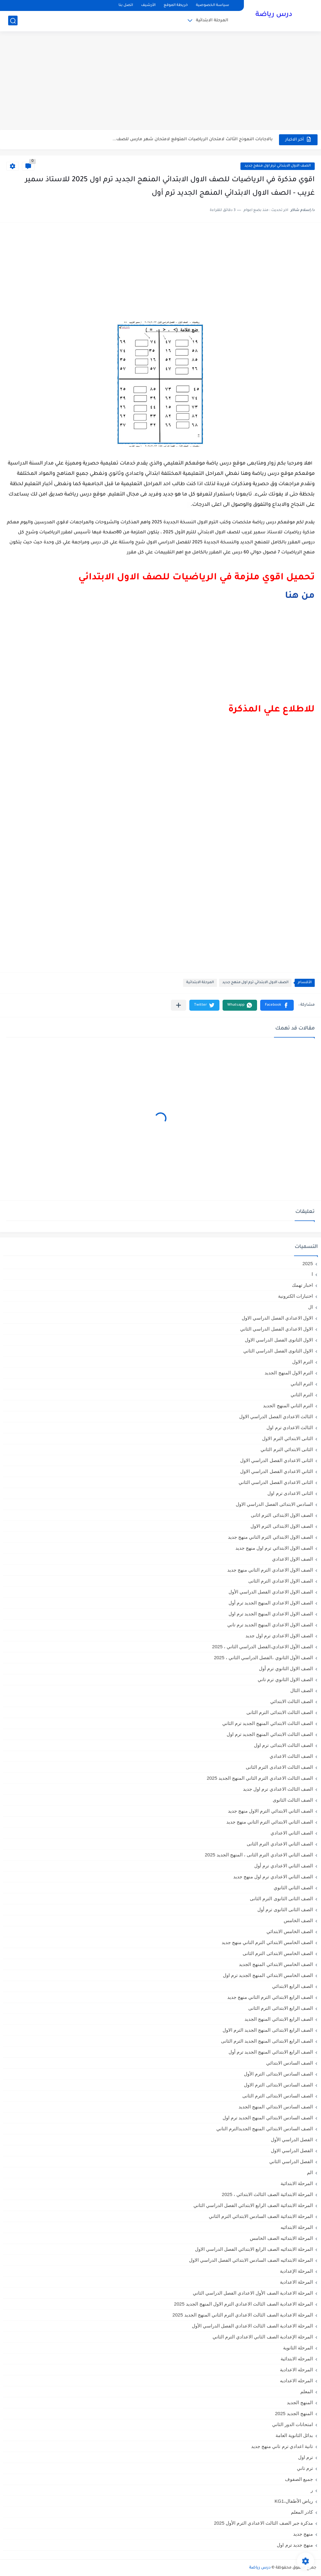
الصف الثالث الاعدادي (291, 1756)
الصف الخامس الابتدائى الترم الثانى (278, 1953)
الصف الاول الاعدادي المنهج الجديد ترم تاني (270, 1624)
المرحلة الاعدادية (296, 2282)
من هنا (300, 596)
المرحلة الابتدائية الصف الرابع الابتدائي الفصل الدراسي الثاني (253, 2205)
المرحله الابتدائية (297, 2358)
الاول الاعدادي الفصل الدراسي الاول (277, 1318)
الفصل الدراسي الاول (292, 2150)
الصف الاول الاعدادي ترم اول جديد (279, 1635)
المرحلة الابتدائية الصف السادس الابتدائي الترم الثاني (261, 2216)
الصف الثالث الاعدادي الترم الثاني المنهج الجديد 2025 (260, 1778)
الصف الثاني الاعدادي (292, 1832)
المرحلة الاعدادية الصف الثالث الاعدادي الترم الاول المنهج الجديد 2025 (243, 2304)
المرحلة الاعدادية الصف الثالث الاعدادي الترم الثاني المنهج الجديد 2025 (242, 2314)
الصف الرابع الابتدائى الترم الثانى (280, 2008)
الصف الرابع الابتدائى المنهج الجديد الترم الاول (268, 2030)
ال (310, 1307)
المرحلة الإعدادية (296, 2271)
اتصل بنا (125, 5)
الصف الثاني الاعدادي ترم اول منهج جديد (273, 1876)
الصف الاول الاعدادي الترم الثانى (280, 1580)
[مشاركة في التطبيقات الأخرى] (178, 1005)
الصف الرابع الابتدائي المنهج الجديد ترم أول (271, 2052)
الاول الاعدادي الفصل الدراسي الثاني (276, 1329)
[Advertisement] (160, 81)
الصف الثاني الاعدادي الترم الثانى (280, 1843)
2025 (308, 1263)
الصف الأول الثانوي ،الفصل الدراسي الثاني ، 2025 (263, 1657)
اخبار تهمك (302, 1285)
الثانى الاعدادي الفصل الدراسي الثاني (276, 1482)
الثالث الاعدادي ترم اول (289, 1427)
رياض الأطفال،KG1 (294, 2501)
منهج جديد (303, 2534)
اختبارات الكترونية (295, 1296)
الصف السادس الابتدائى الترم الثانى (277, 2095)
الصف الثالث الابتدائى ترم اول (283, 1745)
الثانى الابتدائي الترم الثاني (286, 1449)
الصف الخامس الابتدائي (289, 1931)
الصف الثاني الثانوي (293, 1887)
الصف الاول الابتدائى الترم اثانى (282, 1515)
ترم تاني (305, 2468)
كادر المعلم (302, 2512)
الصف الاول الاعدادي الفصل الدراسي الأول (271, 1591)
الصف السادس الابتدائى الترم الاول (278, 2084)
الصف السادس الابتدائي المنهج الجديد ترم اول (268, 2117)
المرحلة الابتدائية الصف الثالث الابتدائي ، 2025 (267, 2194)
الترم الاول (302, 1361)
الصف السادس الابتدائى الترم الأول (278, 2073)
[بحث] (13, 21)
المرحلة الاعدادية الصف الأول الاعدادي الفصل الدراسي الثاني (253, 2293)
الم (310, 2172)
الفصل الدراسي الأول (292, 2139)
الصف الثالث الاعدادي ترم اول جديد (278, 1789)
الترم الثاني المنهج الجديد (288, 1405)
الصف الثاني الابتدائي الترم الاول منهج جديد (270, 1811)
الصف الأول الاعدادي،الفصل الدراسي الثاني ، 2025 (262, 1646)
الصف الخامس (298, 1920)
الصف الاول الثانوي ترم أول (286, 1668)
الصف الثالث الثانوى (293, 1800)
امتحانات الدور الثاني (292, 2424)
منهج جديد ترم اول (295, 2545)
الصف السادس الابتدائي (289, 2062)
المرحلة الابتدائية (212, 20)
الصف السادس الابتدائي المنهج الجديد (276, 2106)
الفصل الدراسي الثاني (291, 2161)
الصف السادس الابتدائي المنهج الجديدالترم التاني (264, 2128)
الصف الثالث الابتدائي (291, 1701)
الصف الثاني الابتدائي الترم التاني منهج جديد (269, 1821)
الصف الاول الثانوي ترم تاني (285, 1679)
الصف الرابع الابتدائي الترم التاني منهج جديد (270, 1997)
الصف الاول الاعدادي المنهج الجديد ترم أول (271, 1602)
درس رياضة (273, 15)
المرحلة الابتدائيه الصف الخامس (281, 2238)
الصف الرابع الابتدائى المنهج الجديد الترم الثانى (267, 2041)
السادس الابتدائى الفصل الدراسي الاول (274, 1504)
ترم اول (305, 2457)
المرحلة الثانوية (298, 2347)
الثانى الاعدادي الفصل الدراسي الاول (276, 1460)
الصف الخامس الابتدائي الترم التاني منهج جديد (267, 1942)
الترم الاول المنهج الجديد (289, 1372)
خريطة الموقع (176, 5)
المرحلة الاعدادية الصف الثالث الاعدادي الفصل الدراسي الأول (252, 2325)
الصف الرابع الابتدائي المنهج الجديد (279, 2019)
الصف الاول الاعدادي (292, 1559)
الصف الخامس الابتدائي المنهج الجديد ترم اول (268, 1975)
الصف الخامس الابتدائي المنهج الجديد (276, 1964)
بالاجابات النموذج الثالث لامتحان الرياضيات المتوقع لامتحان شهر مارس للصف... (193, 139)
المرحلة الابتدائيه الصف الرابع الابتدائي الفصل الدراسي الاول (254, 2249)
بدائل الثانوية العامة (294, 2435)
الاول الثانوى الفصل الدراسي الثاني (278, 1350)
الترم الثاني (302, 1394)
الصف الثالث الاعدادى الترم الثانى (279, 1767)
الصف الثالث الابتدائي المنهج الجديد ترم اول (270, 1734)
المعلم (306, 2391)
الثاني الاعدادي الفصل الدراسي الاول (276, 1471)
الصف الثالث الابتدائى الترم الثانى (279, 1712)
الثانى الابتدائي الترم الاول (287, 1438)
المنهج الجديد (300, 2402)
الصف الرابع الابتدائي (292, 1986)
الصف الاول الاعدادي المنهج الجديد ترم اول (271, 1613)
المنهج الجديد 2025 (294, 2413)
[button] (277, 1005)
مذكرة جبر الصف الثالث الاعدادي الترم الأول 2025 (263, 2523)
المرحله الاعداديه (296, 2380)
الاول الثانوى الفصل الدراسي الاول (279, 1339)
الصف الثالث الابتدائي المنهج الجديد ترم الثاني (267, 1723)
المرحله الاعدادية (296, 2369)
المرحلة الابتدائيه (297, 2227)
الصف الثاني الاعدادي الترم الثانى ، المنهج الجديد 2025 (259, 1854)
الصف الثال (301, 1690)
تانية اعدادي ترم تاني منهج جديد (282, 2446)
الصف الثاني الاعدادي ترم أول (283, 1865)
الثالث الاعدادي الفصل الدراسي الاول (276, 1416)
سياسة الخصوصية (212, 5)
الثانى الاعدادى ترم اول (290, 1493)
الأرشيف (148, 5)
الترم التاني (302, 1383)
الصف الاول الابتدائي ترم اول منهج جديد (278, 166)
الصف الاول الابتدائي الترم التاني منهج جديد (270, 1537)
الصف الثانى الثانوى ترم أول (285, 1909)
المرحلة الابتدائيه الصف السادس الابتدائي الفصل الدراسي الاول (251, 2260)
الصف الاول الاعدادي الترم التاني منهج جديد (270, 1570)
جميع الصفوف (299, 2479)
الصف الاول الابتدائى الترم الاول (281, 1526)
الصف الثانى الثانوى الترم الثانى (281, 1898)
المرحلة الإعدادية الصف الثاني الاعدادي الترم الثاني (263, 2336)
